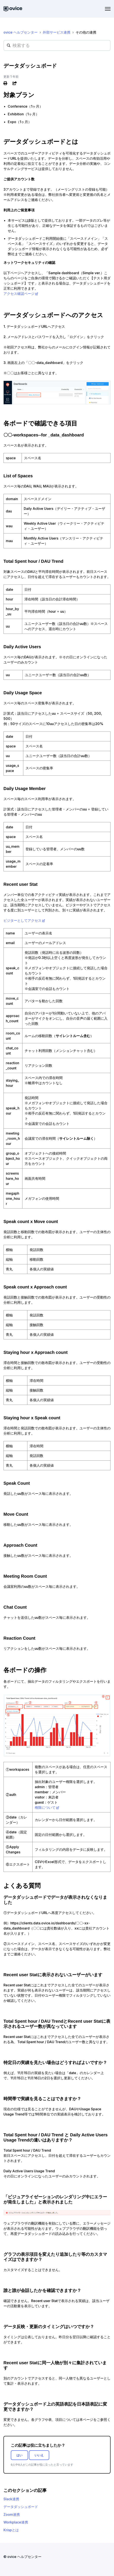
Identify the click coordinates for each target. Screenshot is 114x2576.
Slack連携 (11, 2499)
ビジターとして (22, 920)
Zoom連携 (11, 2514)
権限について (45, 1807)
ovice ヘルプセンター (20, 32)
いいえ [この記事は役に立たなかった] (39, 2455)
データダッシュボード (20, 2507)
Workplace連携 (15, 2522)
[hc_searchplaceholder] (57, 45)
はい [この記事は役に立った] (19, 2455)
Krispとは (11, 2530)
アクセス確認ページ (19, 293)
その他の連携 (86, 32)
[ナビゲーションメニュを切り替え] (107, 8)
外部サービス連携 (56, 32)
